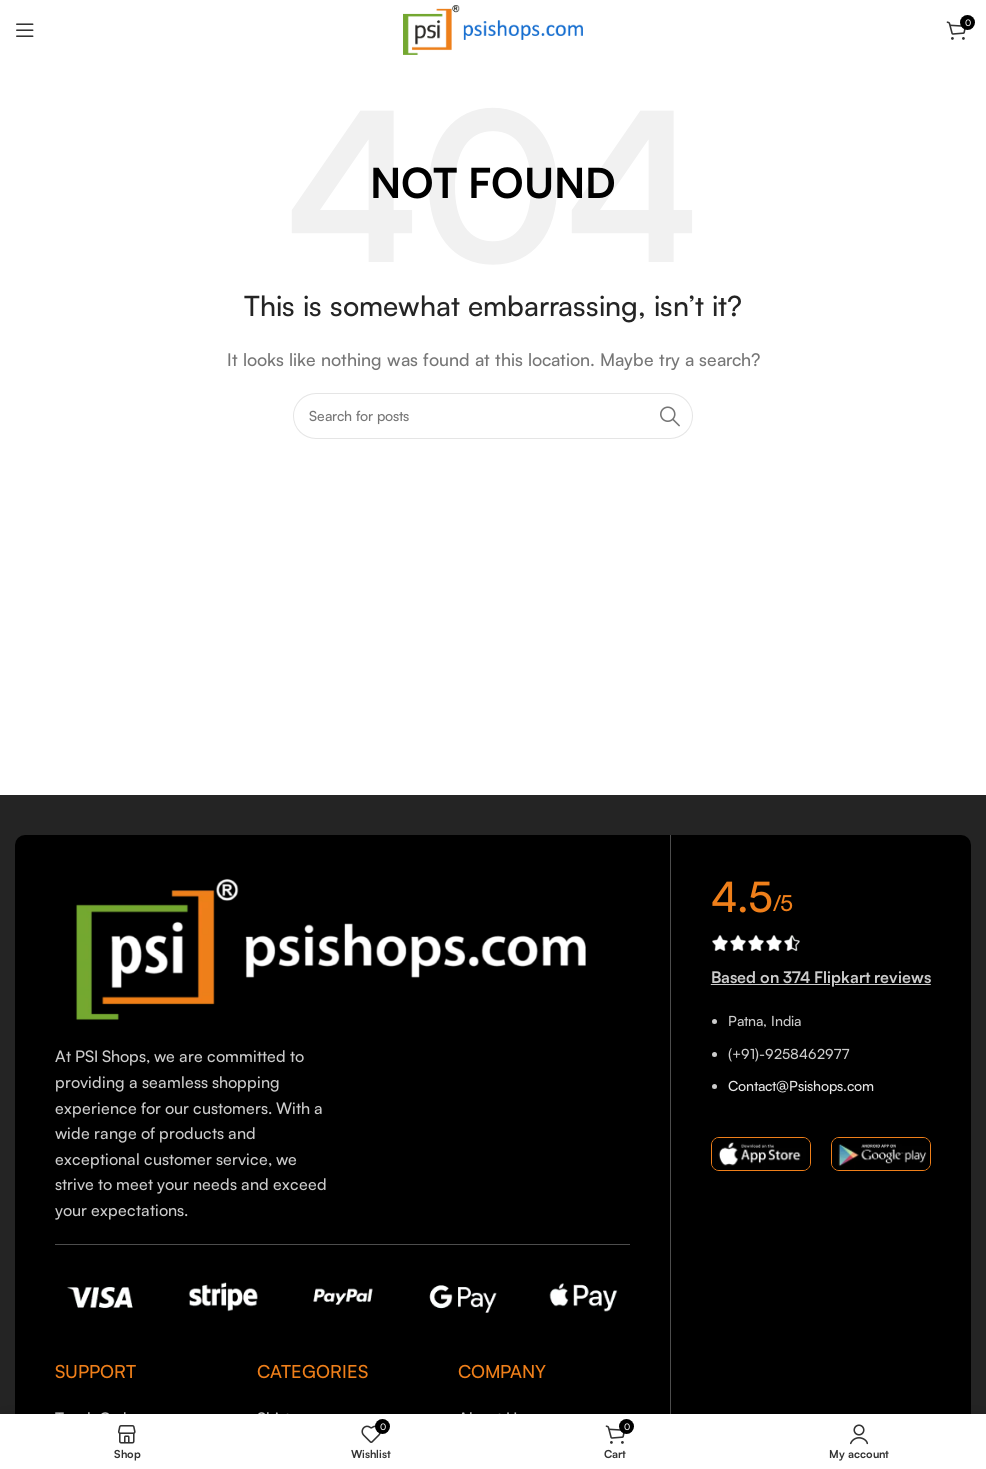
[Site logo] (493, 28)
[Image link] (342, 947)
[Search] (493, 416)
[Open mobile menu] (25, 30)
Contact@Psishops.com (801, 1085)
